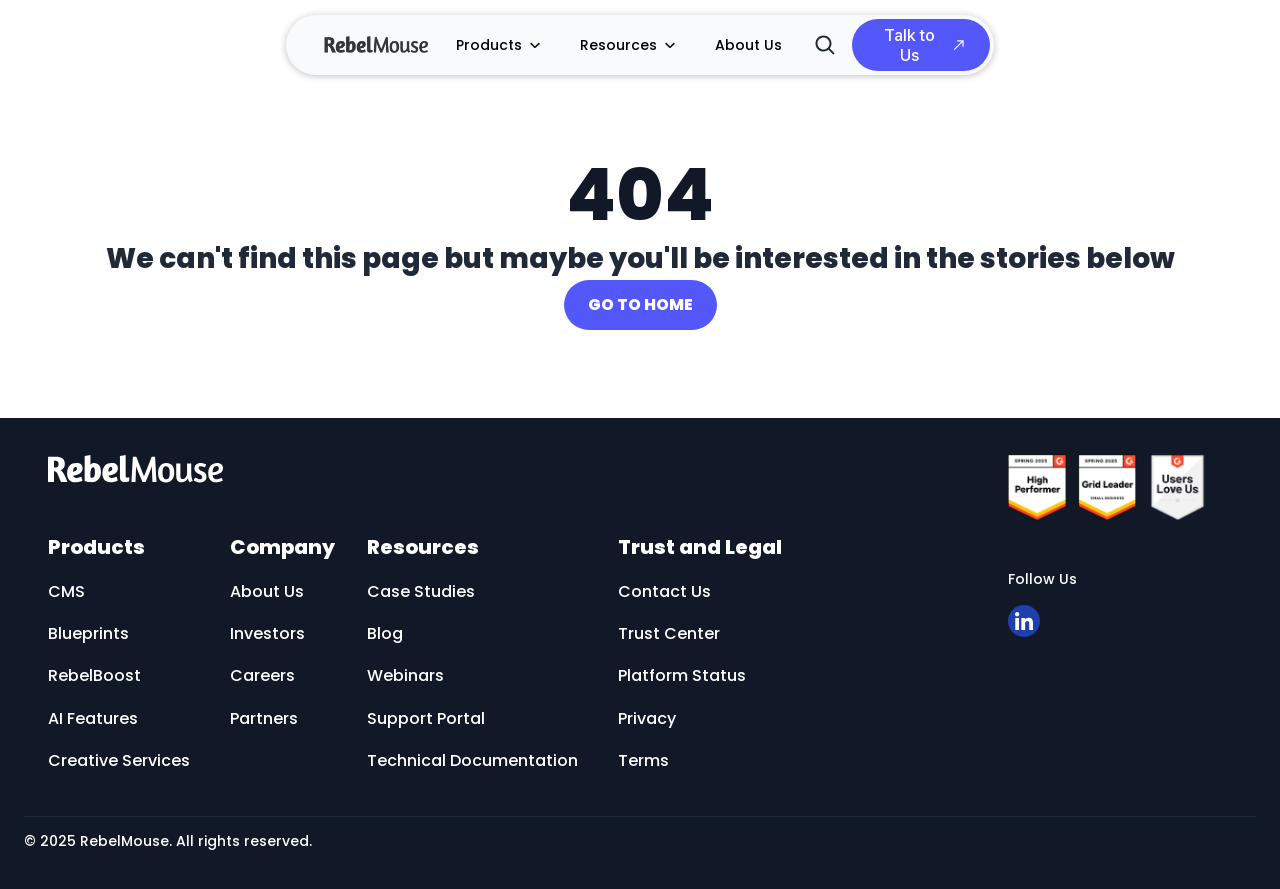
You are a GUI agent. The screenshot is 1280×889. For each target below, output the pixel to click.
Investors (267, 633)
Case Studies (421, 591)
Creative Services (119, 760)
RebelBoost (94, 675)
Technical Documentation (472, 760)
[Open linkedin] (1024, 621)
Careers (262, 675)
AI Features (93, 718)
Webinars (405, 675)
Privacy (647, 718)
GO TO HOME (640, 304)
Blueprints (88, 633)
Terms (643, 760)
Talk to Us (909, 45)
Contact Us (664, 591)
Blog (385, 633)
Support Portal (426, 718)
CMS (66, 591)
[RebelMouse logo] (506, 468)
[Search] (825, 45)
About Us (748, 45)
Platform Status (682, 675)
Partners (264, 718)
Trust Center (669, 633)
